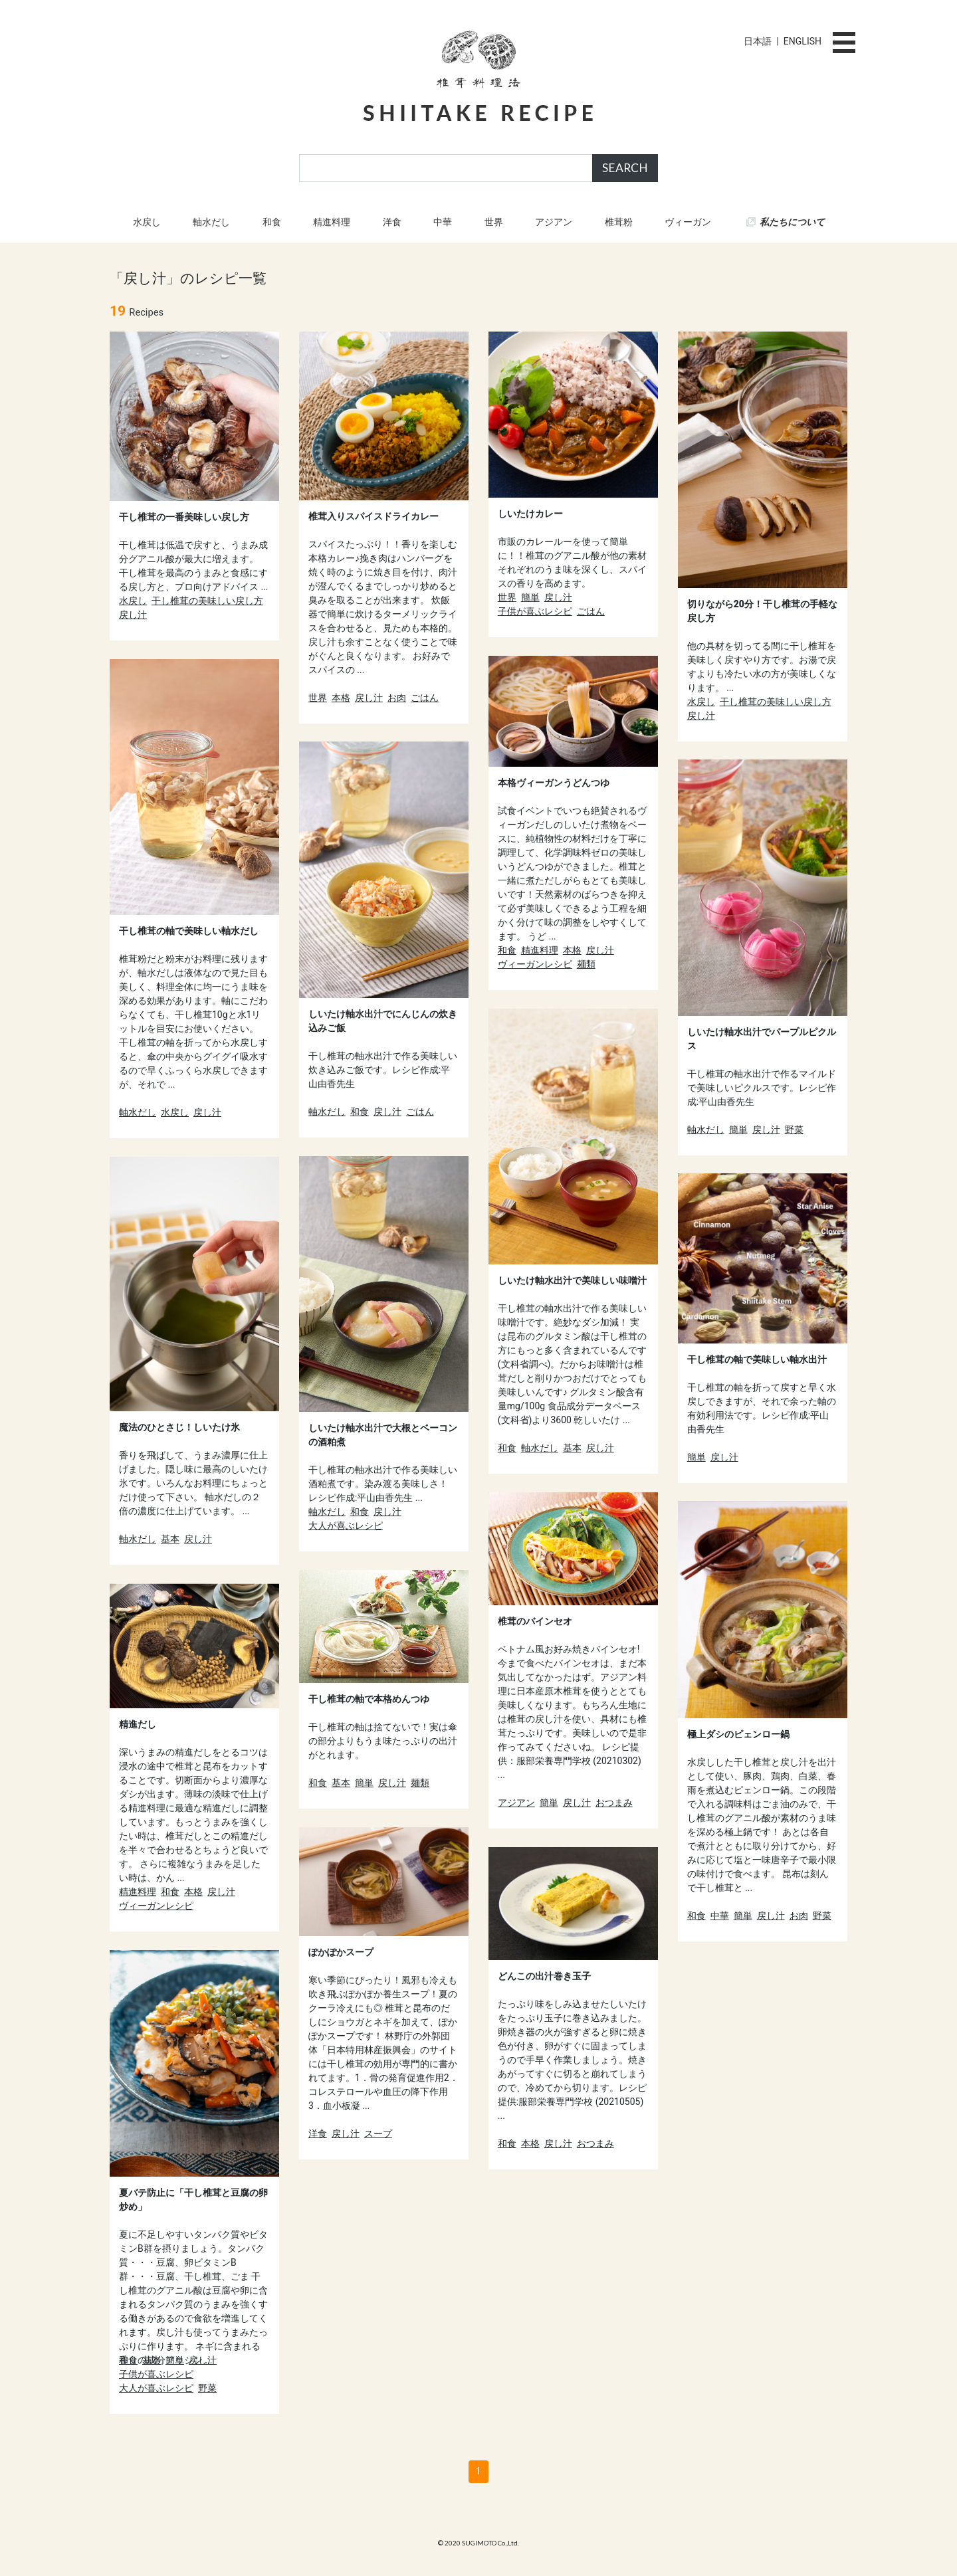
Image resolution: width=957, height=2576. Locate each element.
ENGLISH (802, 41)
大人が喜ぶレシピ (345, 1525)
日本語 (758, 41)
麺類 (586, 964)
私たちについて (792, 221)
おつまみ (614, 1802)
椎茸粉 (619, 221)
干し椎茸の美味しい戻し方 (207, 600)
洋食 (392, 221)
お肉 (396, 697)
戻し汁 (133, 614)
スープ (378, 2133)
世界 (493, 221)
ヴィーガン (688, 221)
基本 (572, 1447)
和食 (272, 221)
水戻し (147, 221)
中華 (442, 221)
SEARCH (625, 168)
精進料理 (331, 221)
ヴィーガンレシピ (535, 964)
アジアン (553, 221)
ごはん (425, 697)
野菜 (794, 1129)
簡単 (530, 597)
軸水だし (211, 221)
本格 (341, 697)
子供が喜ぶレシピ (535, 611)
